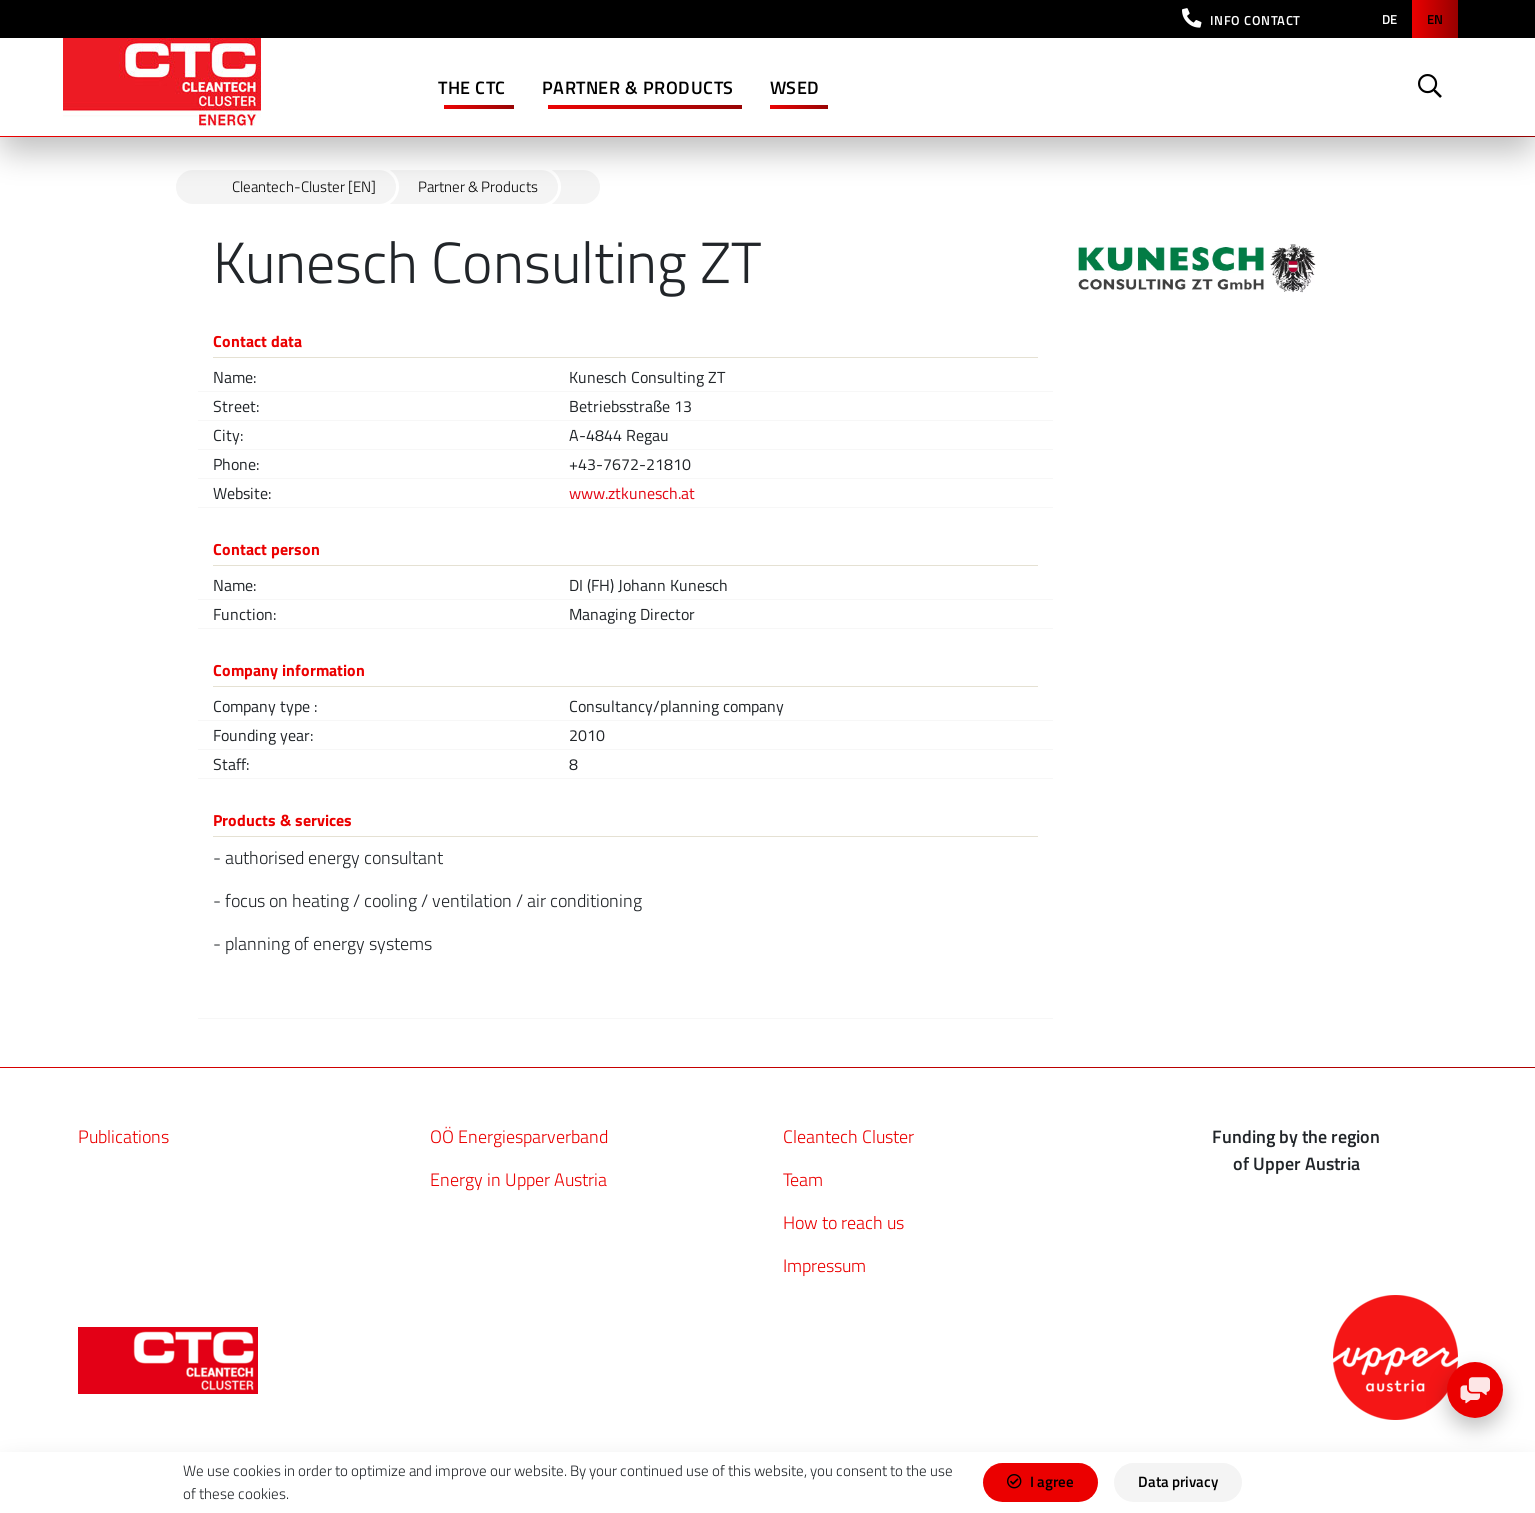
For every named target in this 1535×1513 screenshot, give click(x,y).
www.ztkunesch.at (632, 493)
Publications (123, 1136)
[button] (1241, 19)
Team (803, 1179)
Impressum (824, 1265)
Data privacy (1178, 1481)
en (1435, 19)
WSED (795, 87)
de (1389, 19)
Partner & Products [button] (638, 87)
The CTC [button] (472, 87)
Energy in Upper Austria (518, 1179)
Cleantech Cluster (848, 1136)
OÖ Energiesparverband (519, 1136)
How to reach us (843, 1222)
